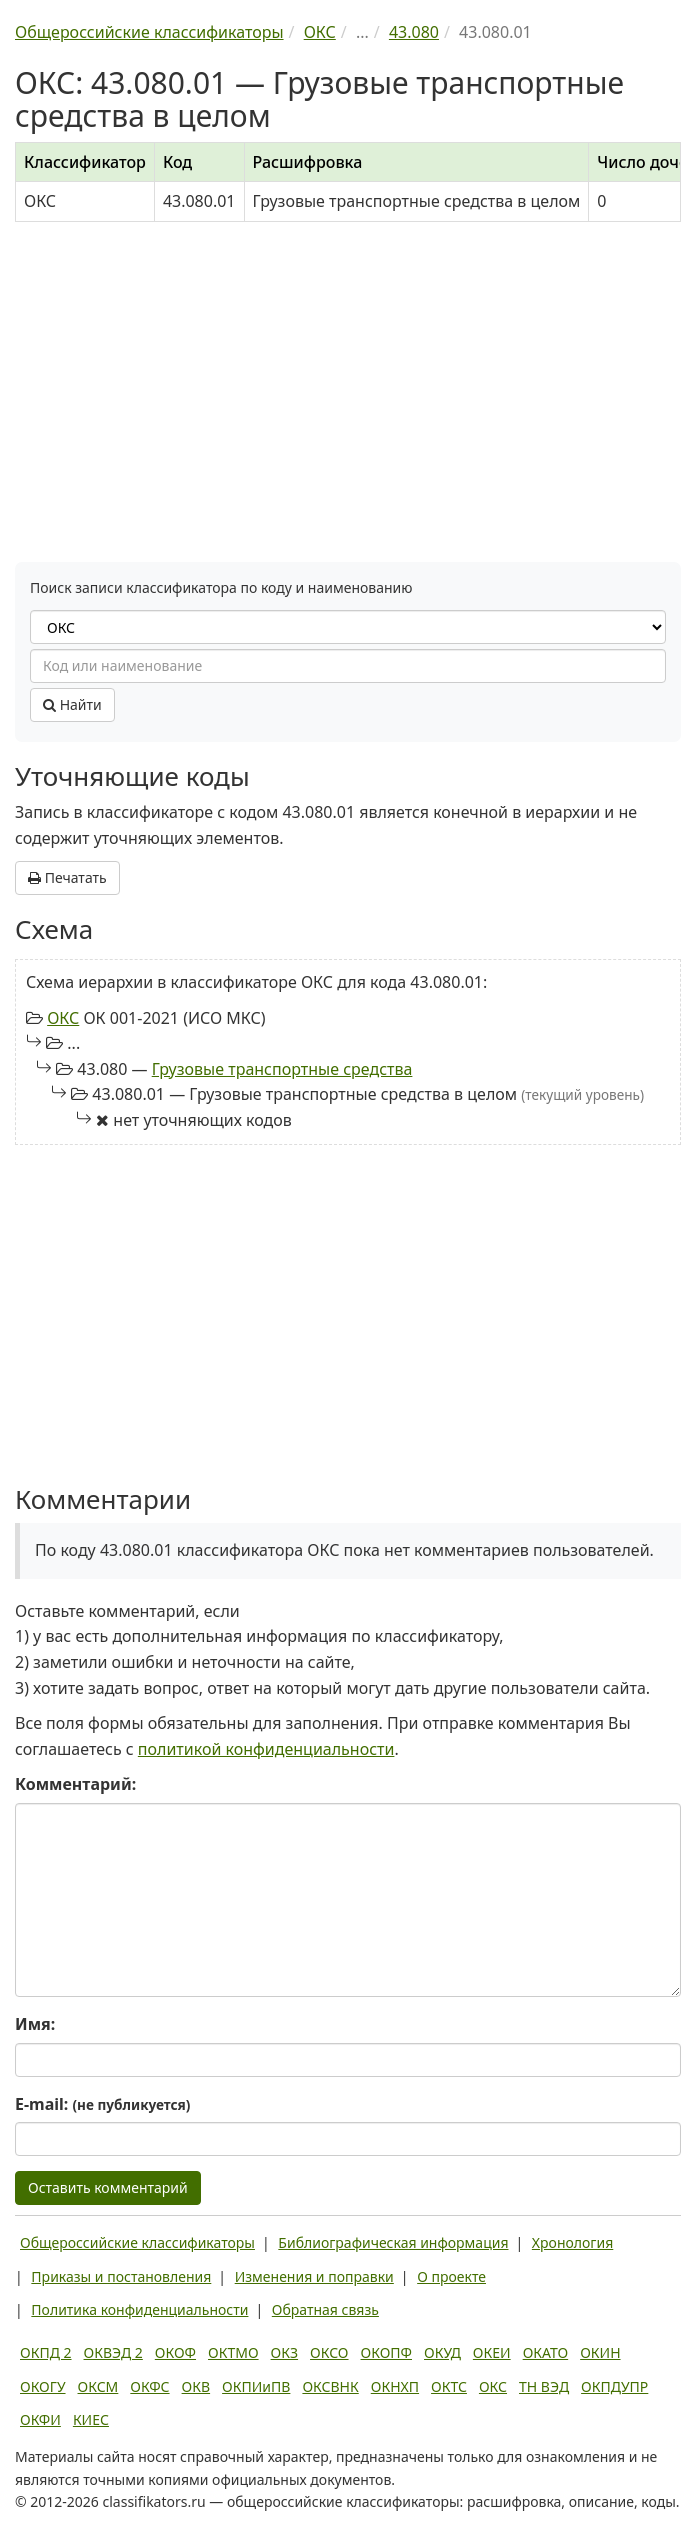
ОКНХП (395, 2386)
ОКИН (600, 2352)
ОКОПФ (386, 2352)
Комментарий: (75, 1784)
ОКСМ (98, 2386)
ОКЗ (284, 2352)
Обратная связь (325, 2309)
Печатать (67, 877)
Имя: (35, 2024)
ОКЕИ (492, 2352)
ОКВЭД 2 (113, 2352)
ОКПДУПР (614, 2386)
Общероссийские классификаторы (137, 2242)
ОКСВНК (330, 2386)
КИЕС (91, 2419)
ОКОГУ (43, 2386)
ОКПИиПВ (256, 2386)
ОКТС (449, 2386)
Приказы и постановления (121, 2276)
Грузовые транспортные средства (282, 1069)
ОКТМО (233, 2352)
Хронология (572, 2242)
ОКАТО (546, 2352)
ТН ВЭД (544, 2386)
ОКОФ (175, 2352)
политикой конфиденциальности (266, 1749)
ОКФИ (40, 2419)
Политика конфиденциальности (139, 2309)
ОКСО (329, 2352)
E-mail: (102, 2104)
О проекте (451, 2276)
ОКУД (442, 2352)
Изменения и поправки (314, 2276)
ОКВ (196, 2386)
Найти (72, 704)
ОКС (63, 1018)
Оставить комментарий (108, 2187)
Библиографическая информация (393, 2242)
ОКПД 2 (46, 2352)
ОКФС (149, 2386)
